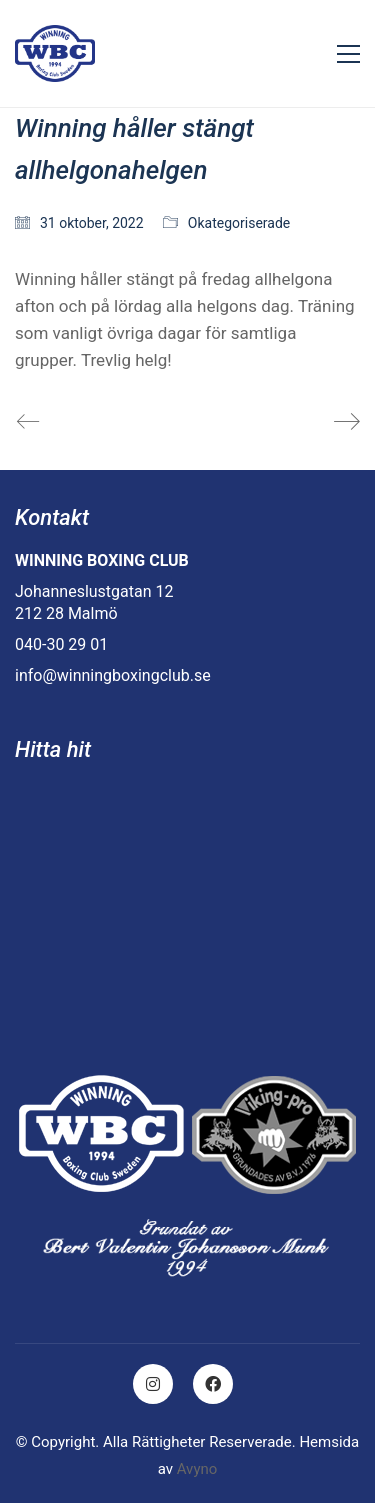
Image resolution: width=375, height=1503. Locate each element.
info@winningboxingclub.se (113, 675)
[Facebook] (213, 1384)
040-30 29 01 (61, 644)
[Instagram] (153, 1384)
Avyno (197, 1469)
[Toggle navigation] (348, 54)
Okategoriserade (239, 223)
